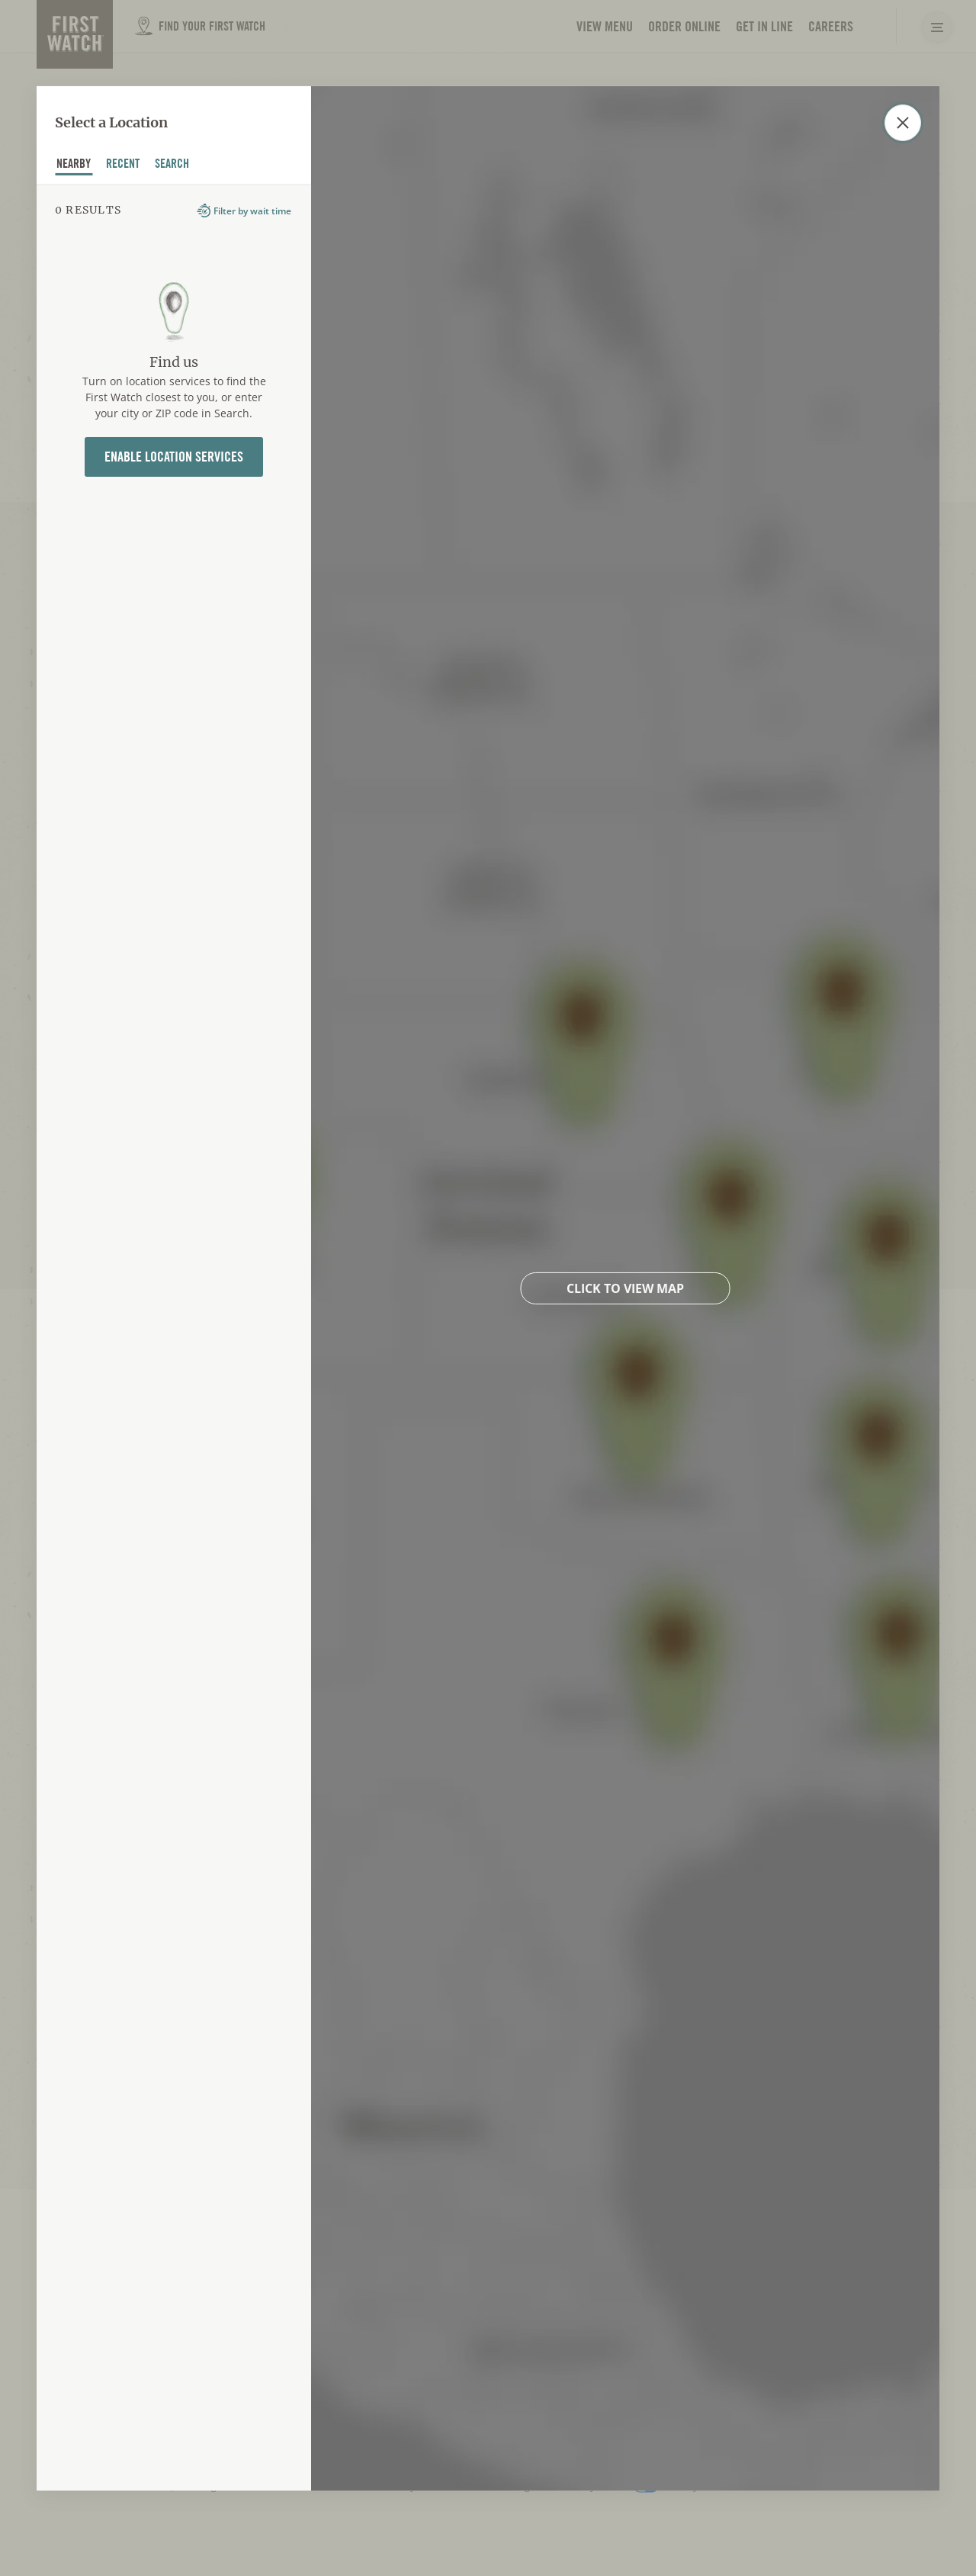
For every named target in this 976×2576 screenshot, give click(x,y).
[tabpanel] (174, 1336)
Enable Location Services (173, 457)
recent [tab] (123, 165)
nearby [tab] (74, 165)
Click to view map (625, 1287)
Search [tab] (172, 165)
